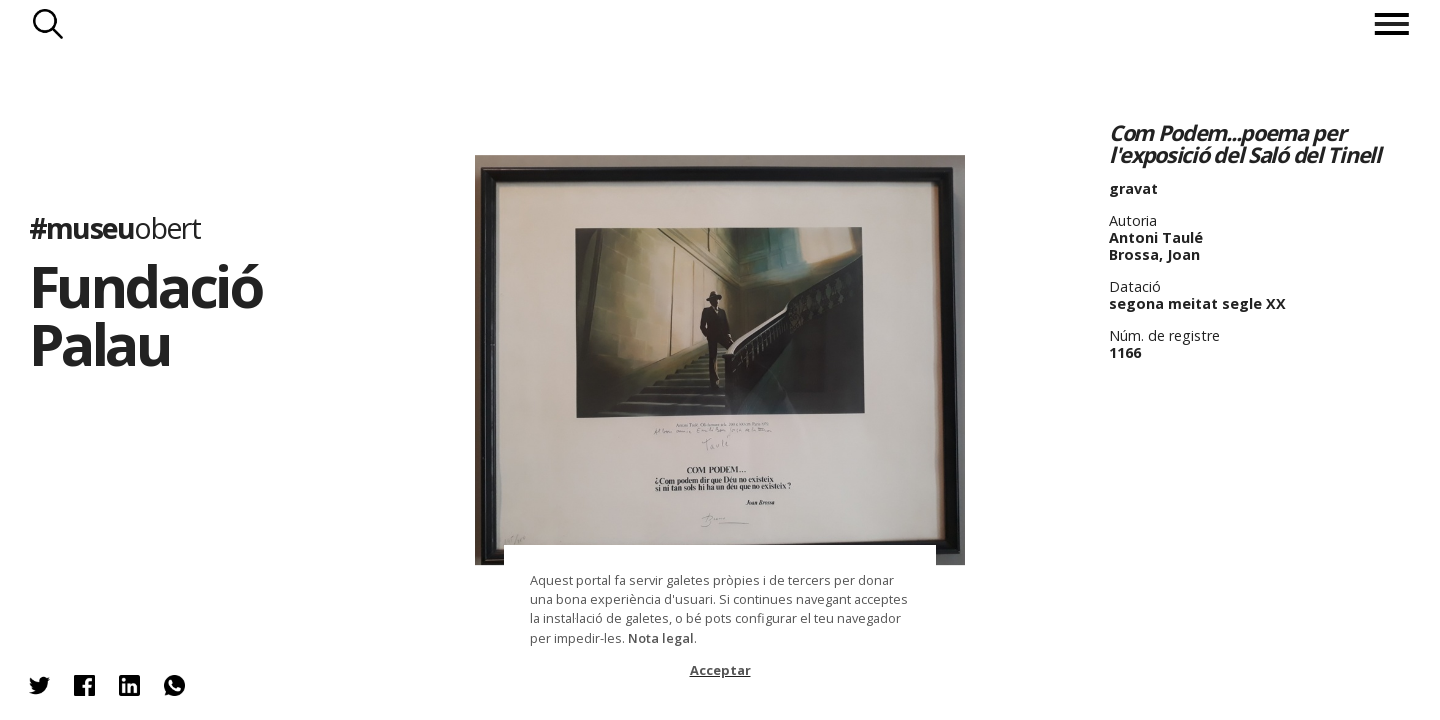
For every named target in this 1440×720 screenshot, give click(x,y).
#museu (114, 227)
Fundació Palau (145, 314)
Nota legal (661, 638)
